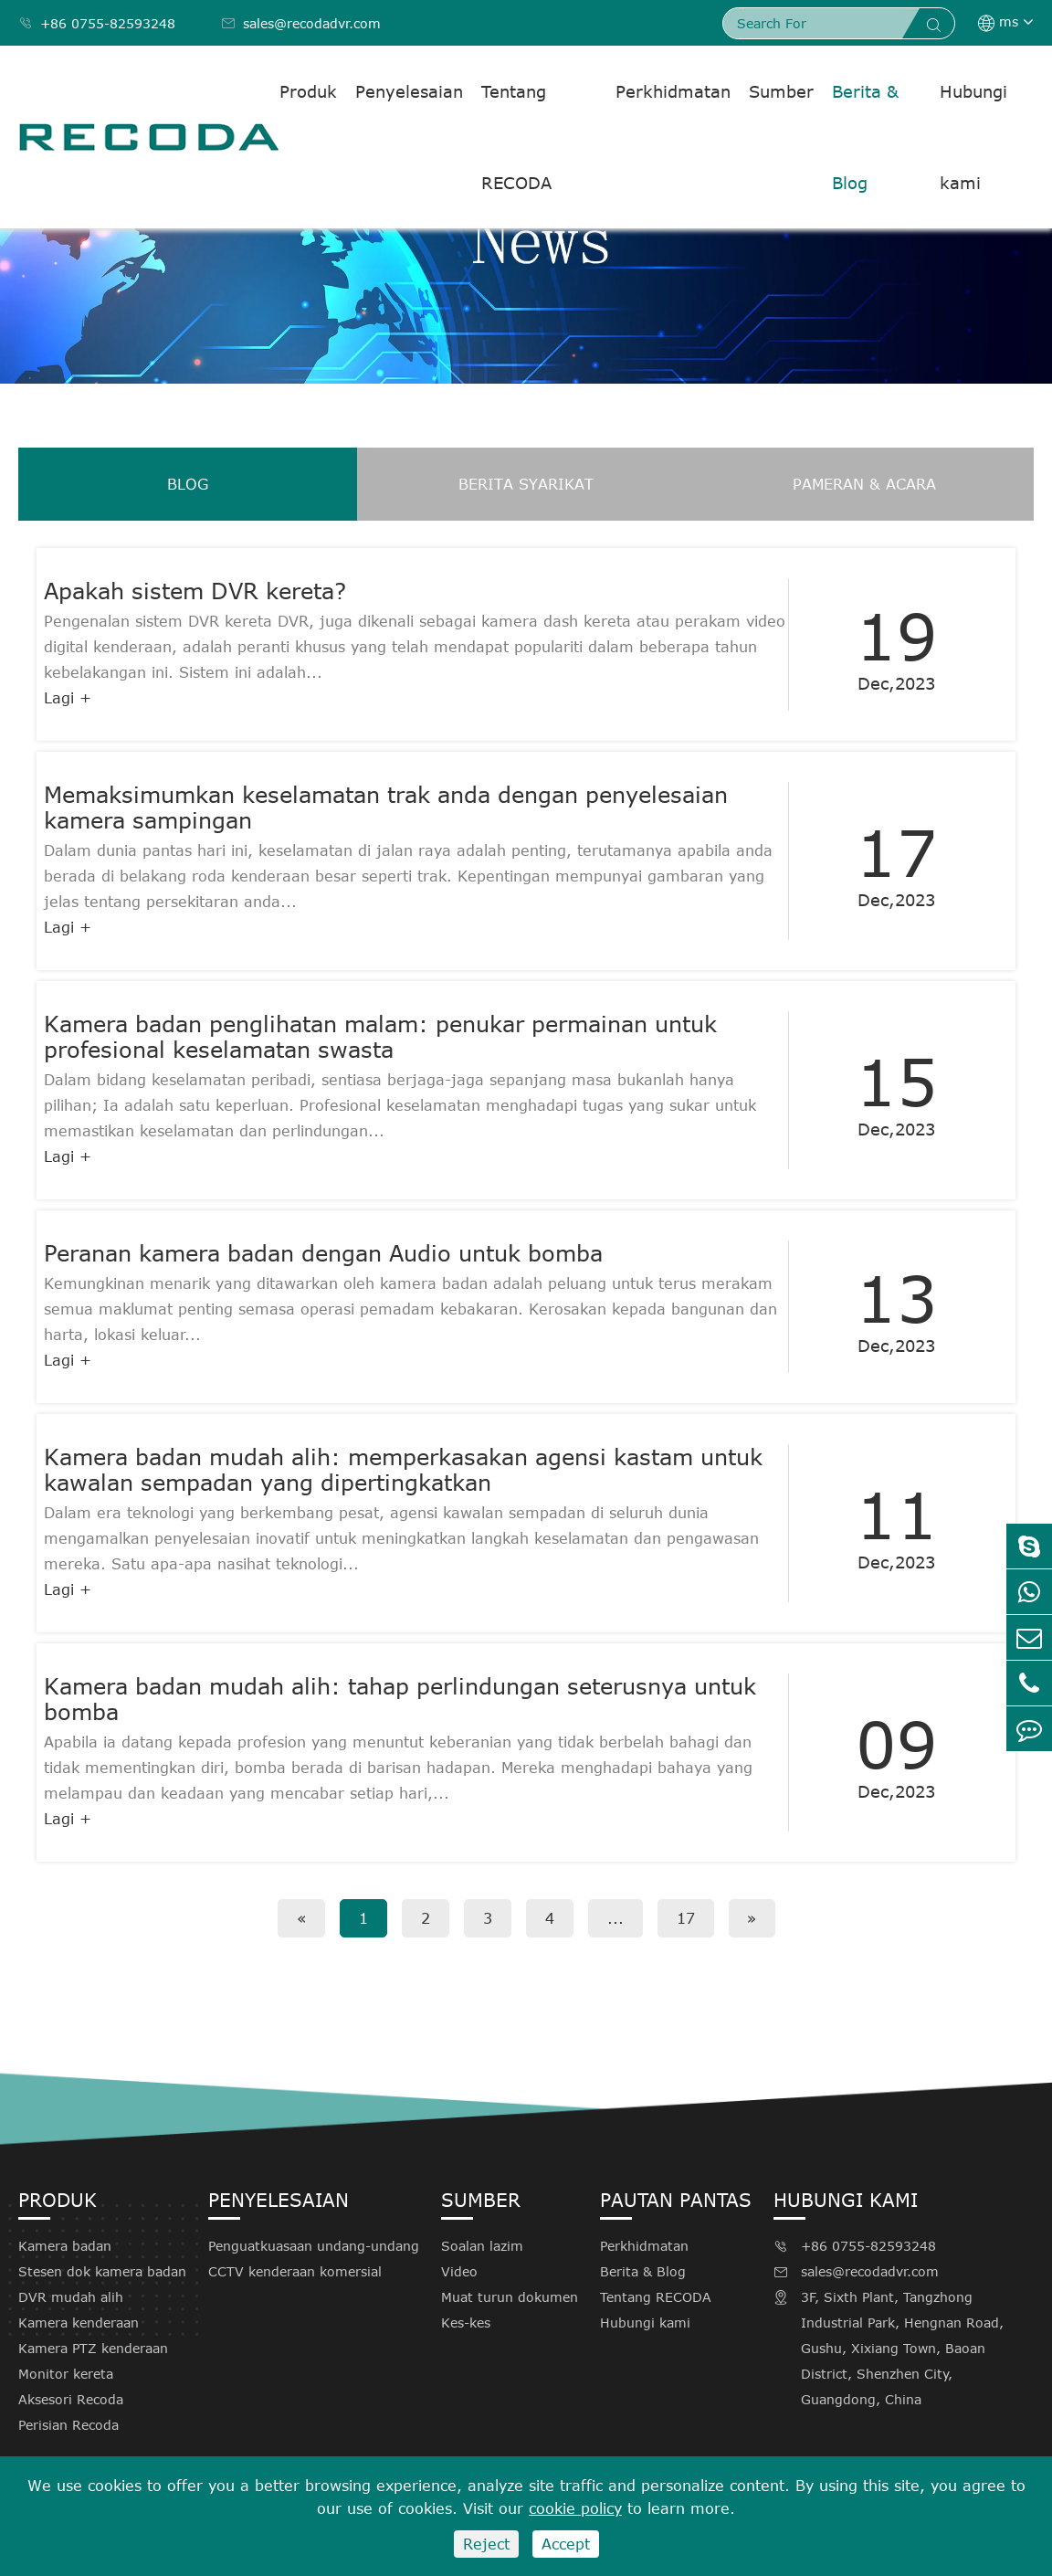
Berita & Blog (865, 137)
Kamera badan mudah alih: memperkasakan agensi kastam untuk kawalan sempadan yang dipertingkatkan (403, 1469)
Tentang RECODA (516, 137)
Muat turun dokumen (509, 2297)
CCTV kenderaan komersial (295, 2271)
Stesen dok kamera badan (102, 2271)
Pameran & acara (864, 484)
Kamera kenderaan (78, 2322)
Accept (566, 2544)
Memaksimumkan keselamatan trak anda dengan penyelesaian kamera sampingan (386, 807)
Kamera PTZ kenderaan (93, 2348)
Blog (187, 484)
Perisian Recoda (68, 2425)
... (615, 1918)
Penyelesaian (409, 91)
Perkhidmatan (673, 91)
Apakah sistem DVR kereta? (195, 591)
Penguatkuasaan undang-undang (313, 2246)
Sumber (781, 91)
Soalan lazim (482, 2246)
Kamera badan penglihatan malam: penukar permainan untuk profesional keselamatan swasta (380, 1036)
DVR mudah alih (70, 2297)
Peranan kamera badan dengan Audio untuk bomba (323, 1253)
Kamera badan (64, 2246)
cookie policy (575, 2508)
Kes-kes (465, 2322)
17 (686, 1918)
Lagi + (67, 698)
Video (459, 2271)
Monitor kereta (65, 2373)
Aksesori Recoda (70, 2399)
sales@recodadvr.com (301, 23)
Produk (308, 91)
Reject (486, 2544)
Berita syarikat (526, 484)
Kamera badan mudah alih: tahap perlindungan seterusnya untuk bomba (400, 1699)
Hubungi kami (973, 137)
